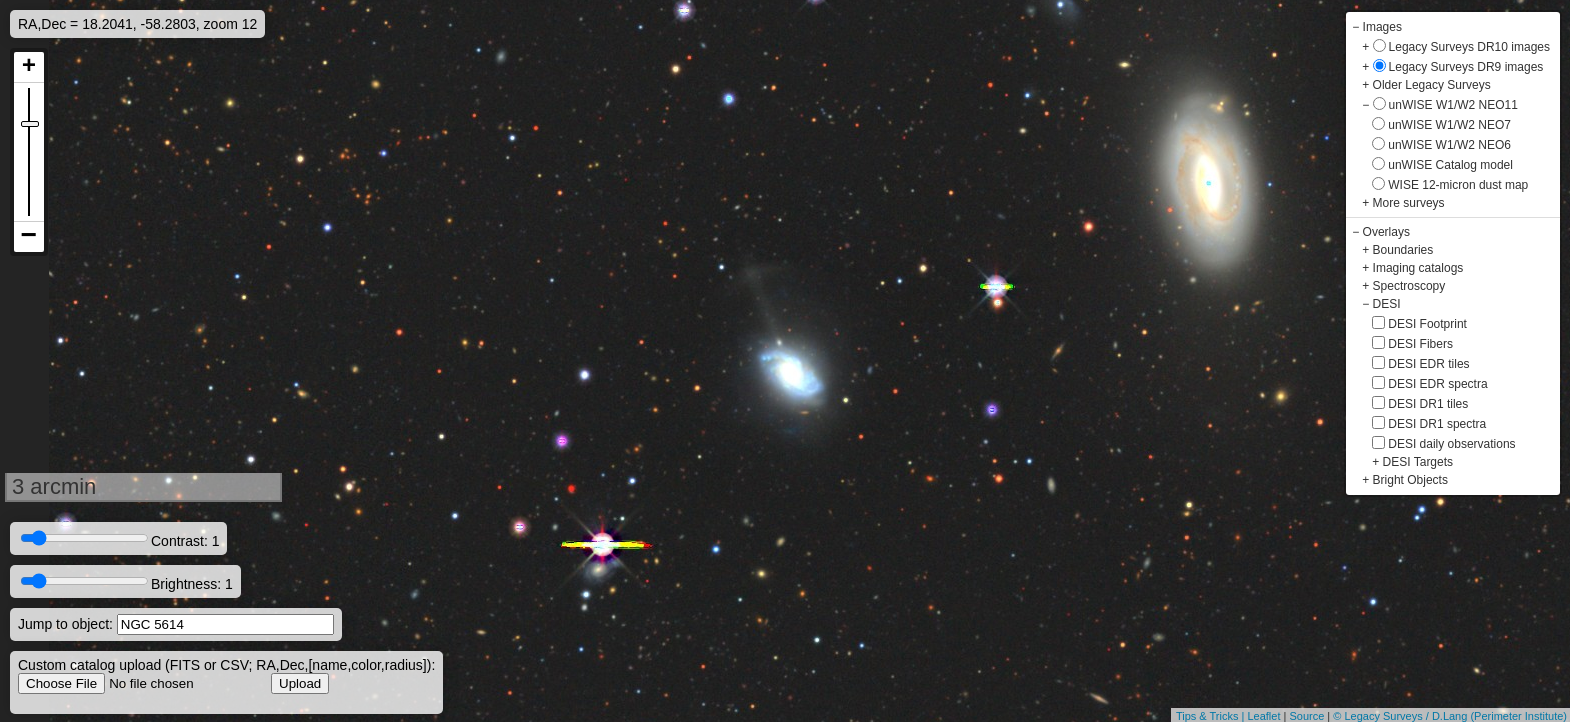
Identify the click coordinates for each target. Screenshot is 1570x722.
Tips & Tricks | (1212, 716)
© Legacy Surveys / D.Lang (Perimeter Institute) (1450, 716)
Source (1306, 716)
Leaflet (1263, 716)
